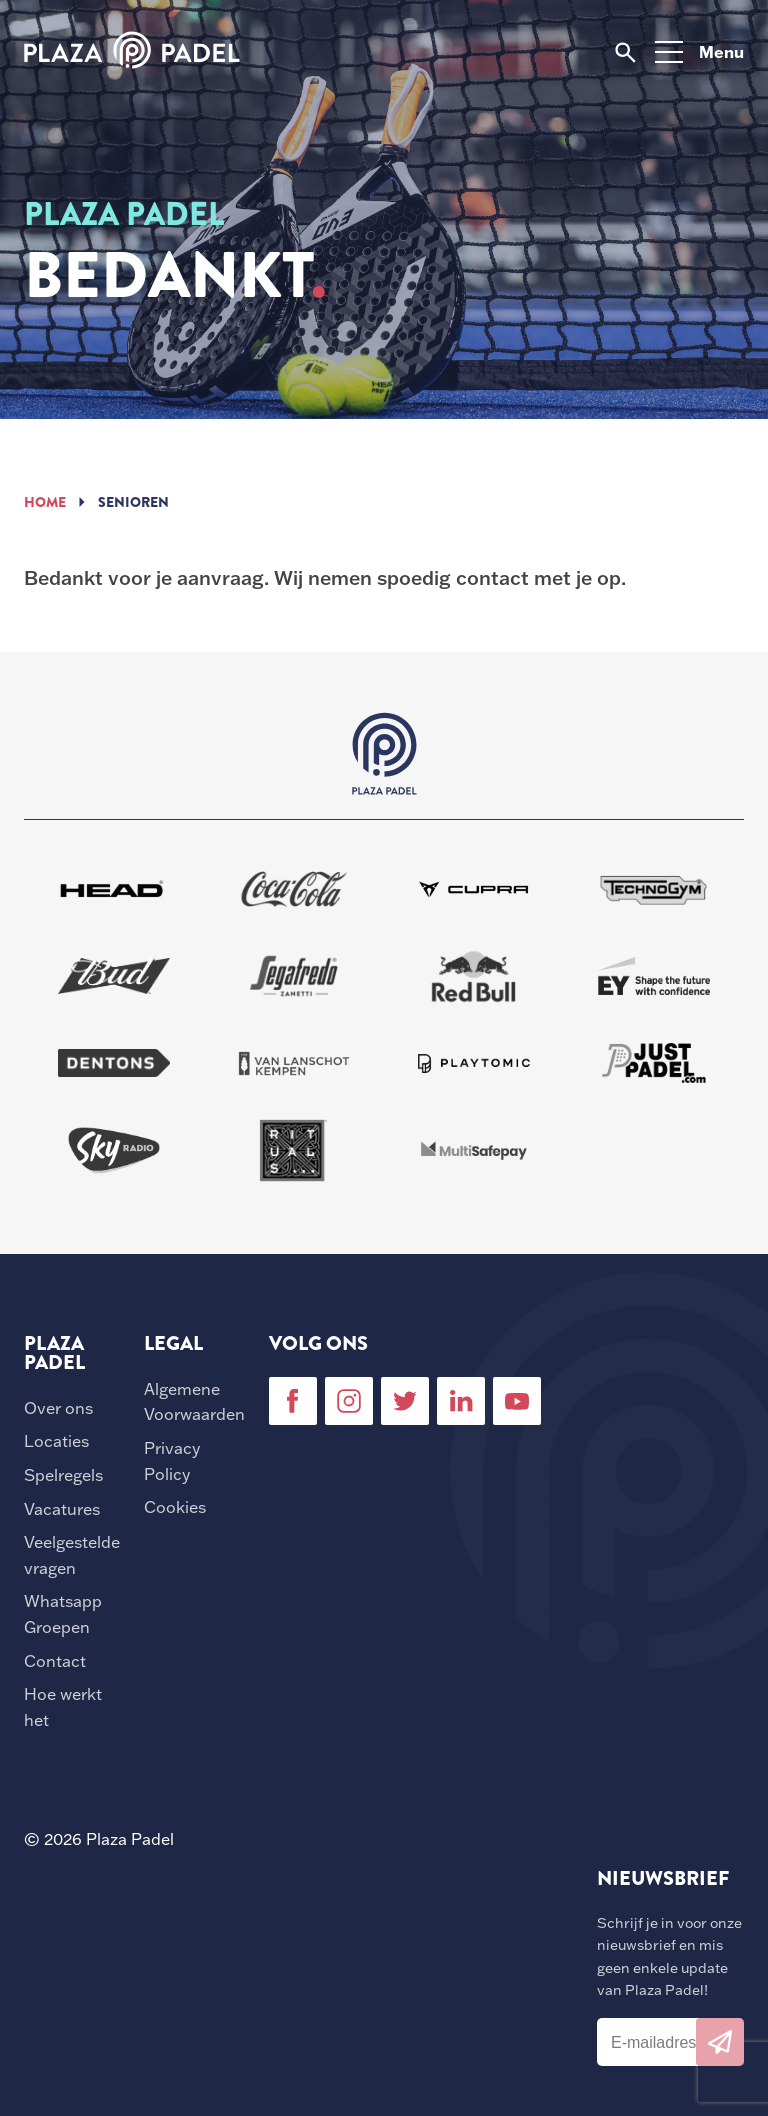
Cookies (175, 1507)
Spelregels (63, 1475)
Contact (55, 1661)
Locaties (56, 1441)
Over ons (58, 1408)
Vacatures (62, 1509)
